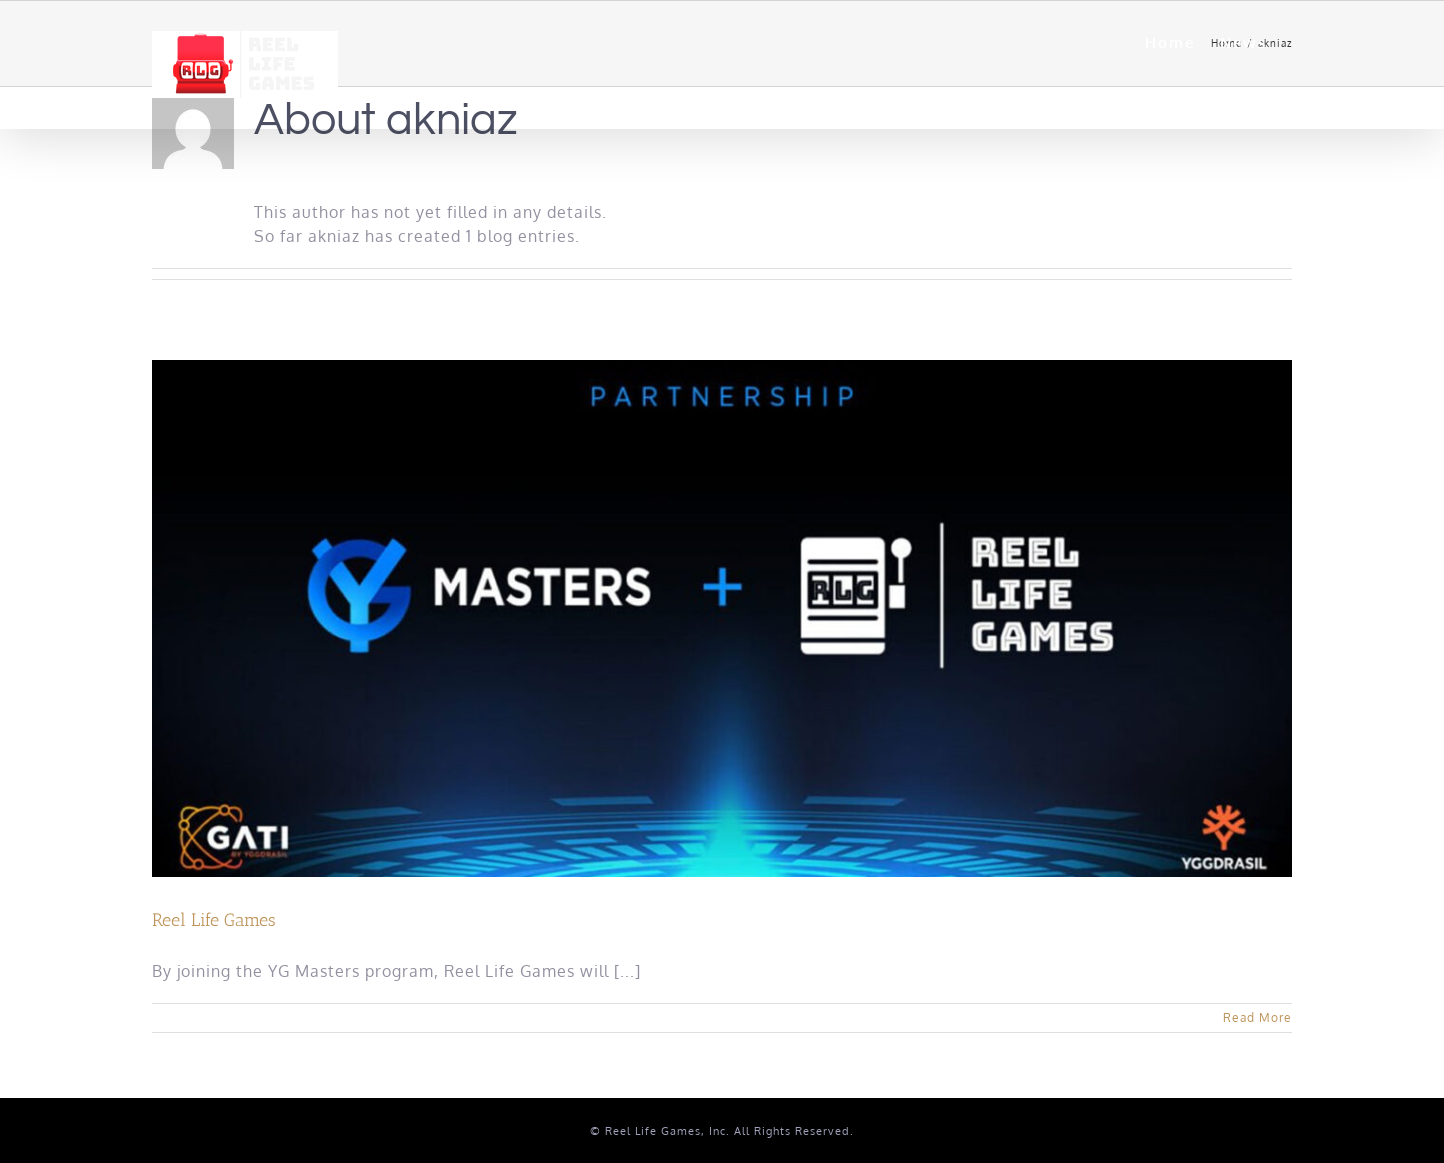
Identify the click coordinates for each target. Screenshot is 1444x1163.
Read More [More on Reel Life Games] (1257, 1017)
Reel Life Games (214, 920)
